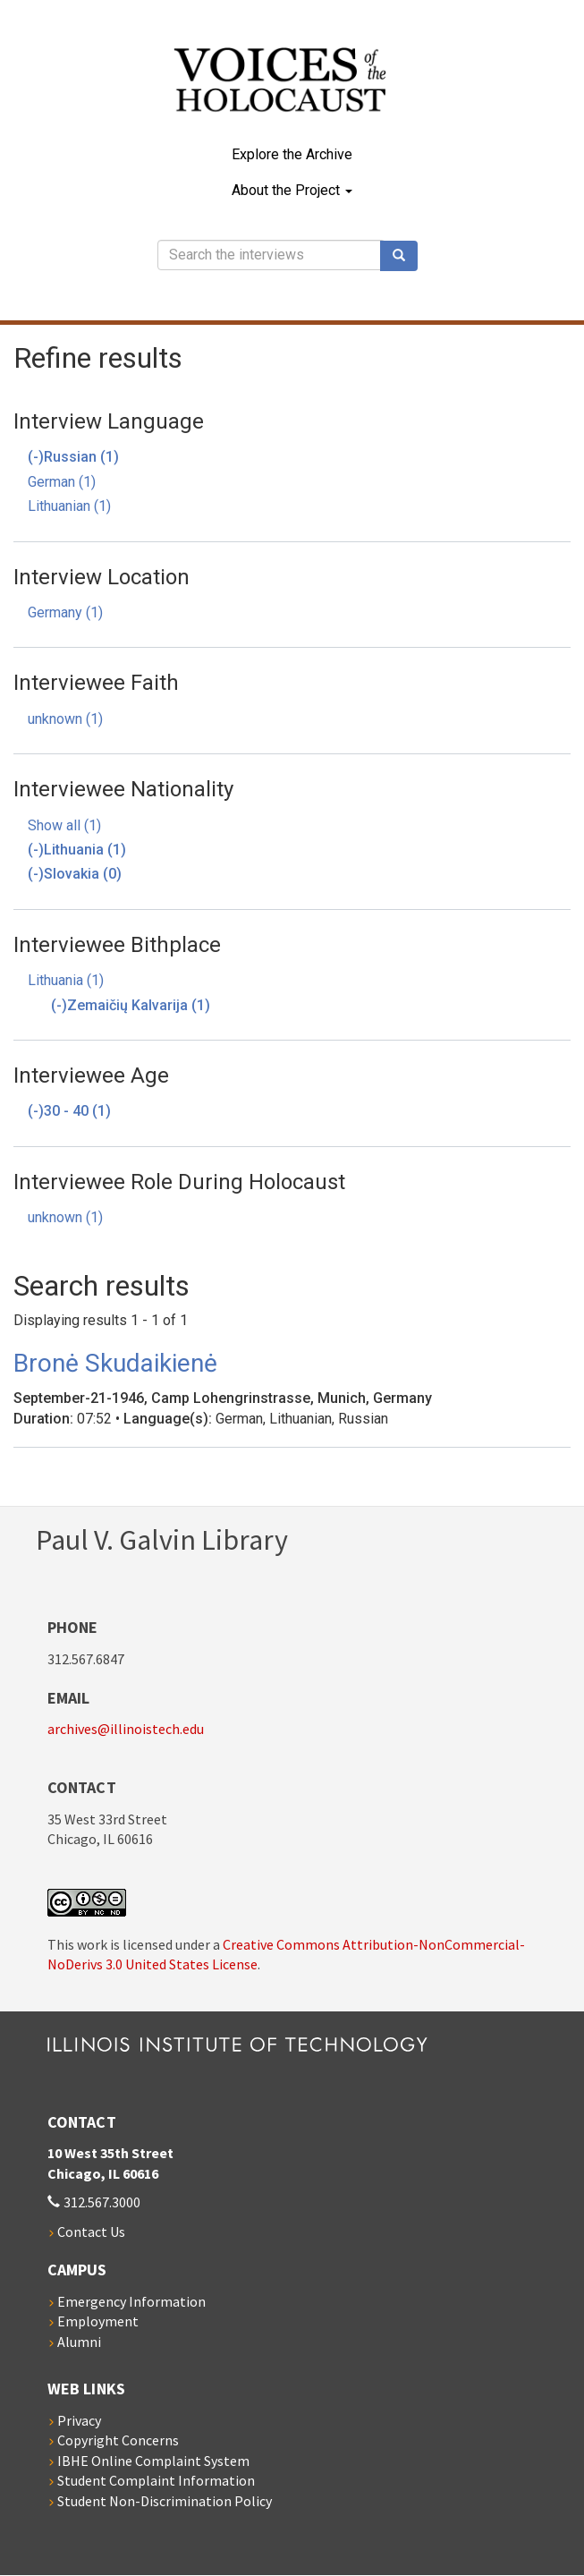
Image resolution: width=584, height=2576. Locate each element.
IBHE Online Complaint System (153, 2461)
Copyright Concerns (118, 2440)
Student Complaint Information (156, 2480)
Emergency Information (131, 2301)
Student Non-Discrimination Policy (164, 2501)
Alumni (79, 2342)
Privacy (79, 2420)
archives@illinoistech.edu (125, 1729)
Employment (98, 2321)
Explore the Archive (292, 154)
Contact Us (91, 2231)
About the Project (292, 190)
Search (405, 256)
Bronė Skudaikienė (115, 1363)
